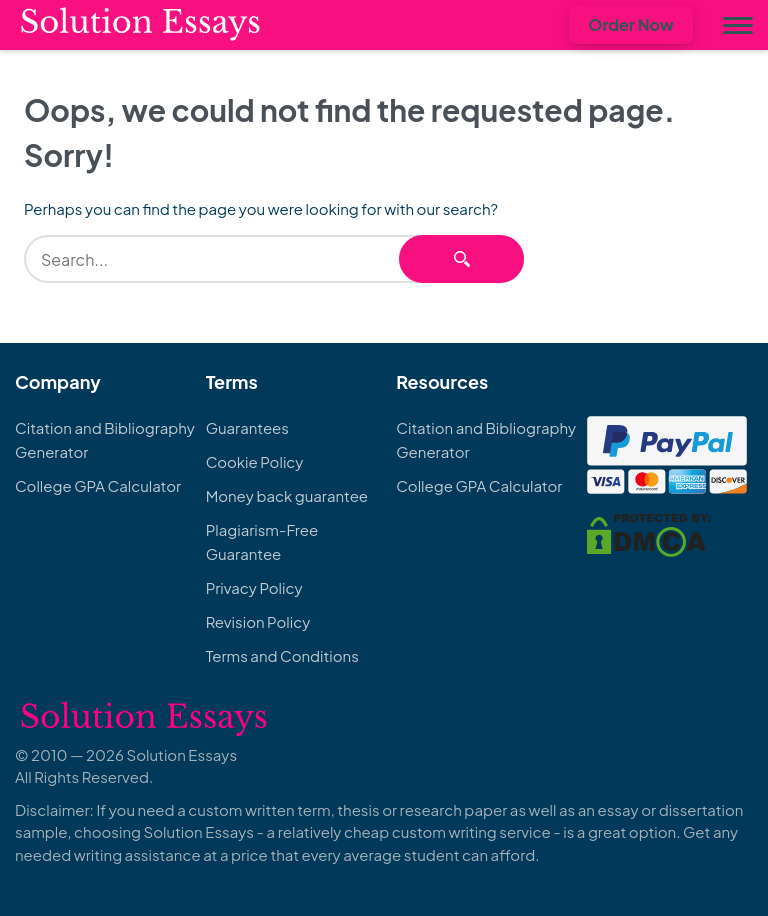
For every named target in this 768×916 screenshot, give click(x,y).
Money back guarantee (287, 495)
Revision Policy (258, 621)
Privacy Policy (254, 587)
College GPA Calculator (98, 485)
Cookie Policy (255, 461)
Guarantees (247, 427)
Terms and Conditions (282, 655)
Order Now (631, 24)
